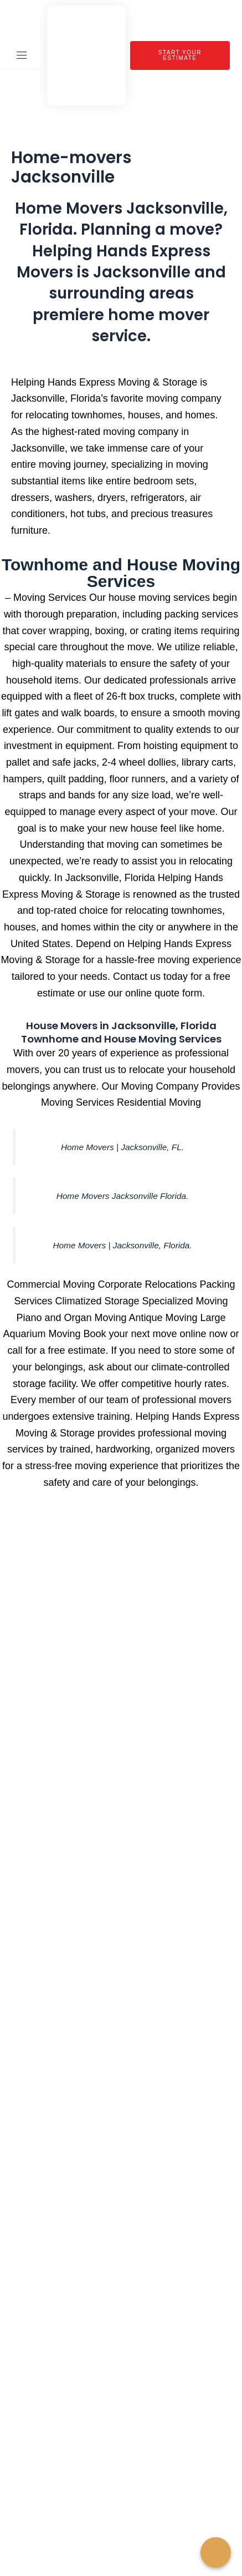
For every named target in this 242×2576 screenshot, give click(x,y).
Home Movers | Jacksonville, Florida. (122, 1245)
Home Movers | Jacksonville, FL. (122, 1147)
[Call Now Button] (215, 2552)
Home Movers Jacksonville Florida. (122, 1196)
